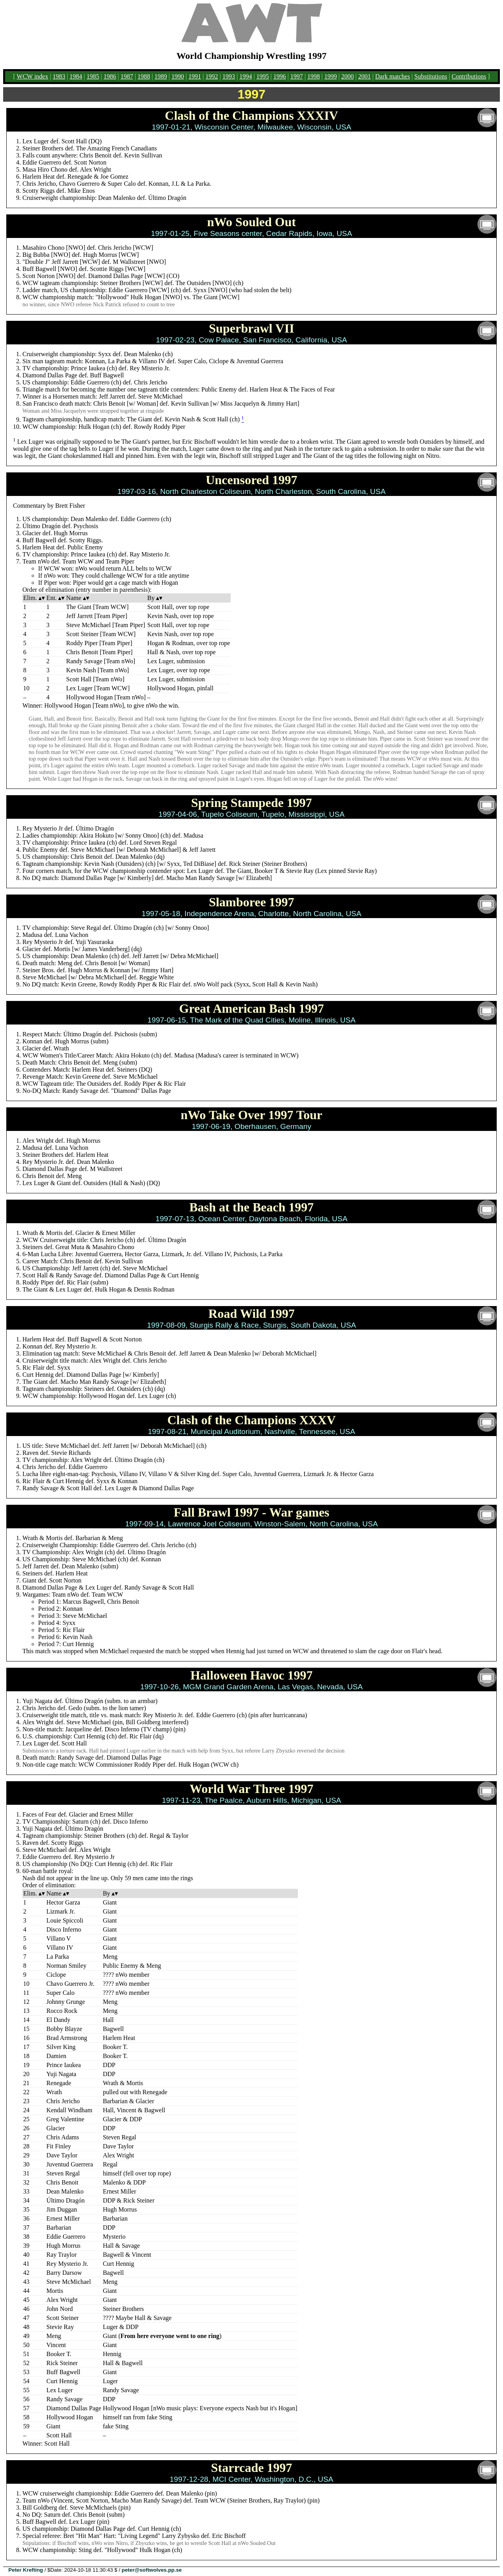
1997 (296, 76)
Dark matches (392, 76)
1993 (228, 76)
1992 (212, 76)
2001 (364, 76)
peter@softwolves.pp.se (152, 2570)
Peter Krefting (25, 2570)
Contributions (469, 76)
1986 (110, 76)
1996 (280, 76)
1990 (177, 76)
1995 (262, 76)
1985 (92, 76)
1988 (144, 76)
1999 (330, 76)
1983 (59, 76)
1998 (313, 76)
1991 (195, 76)
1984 (76, 76)
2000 (347, 76)
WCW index (32, 76)
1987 (127, 76)
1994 (245, 76)
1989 (160, 76)
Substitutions (430, 76)
